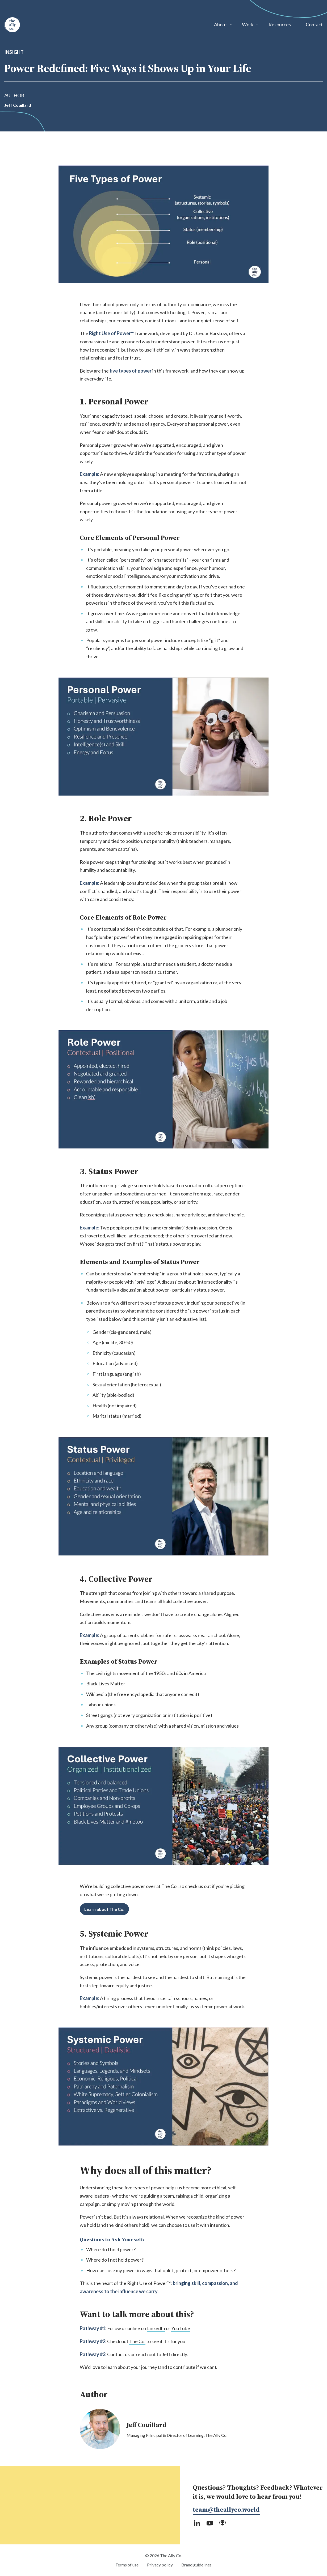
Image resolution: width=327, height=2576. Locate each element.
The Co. (137, 2341)
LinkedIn (156, 2328)
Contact (314, 24)
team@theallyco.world (226, 2509)
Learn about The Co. (104, 1909)
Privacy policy (160, 2564)
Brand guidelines (196, 2564)
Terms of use (127, 2564)
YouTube (180, 2328)
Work (248, 24)
